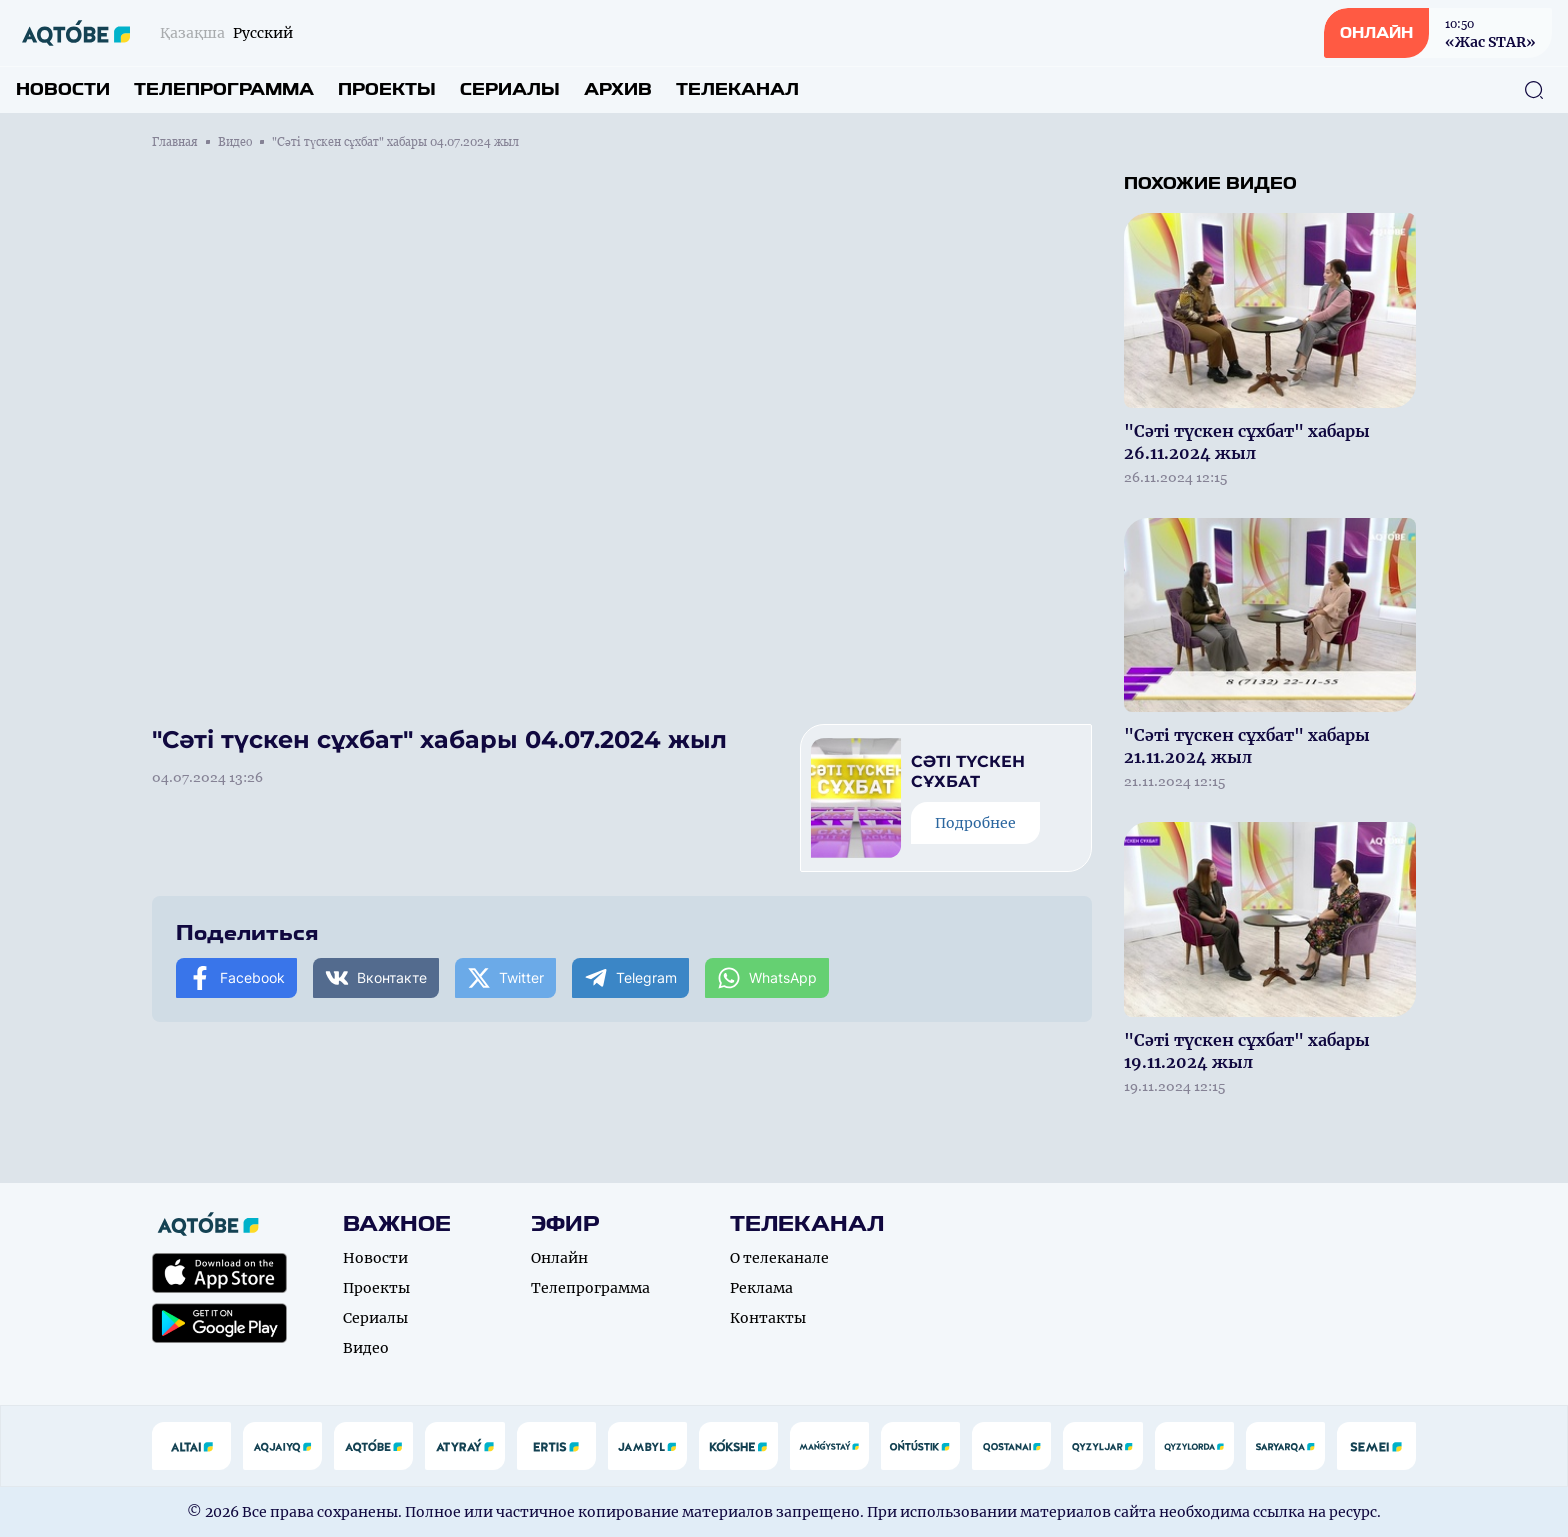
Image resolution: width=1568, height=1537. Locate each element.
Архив (618, 89)
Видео (235, 142)
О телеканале (779, 1258)
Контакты (768, 1318)
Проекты (387, 89)
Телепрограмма (224, 89)
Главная (175, 142)
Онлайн (559, 1258)
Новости (63, 89)
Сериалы (510, 89)
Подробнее (975, 823)
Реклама (761, 1288)
